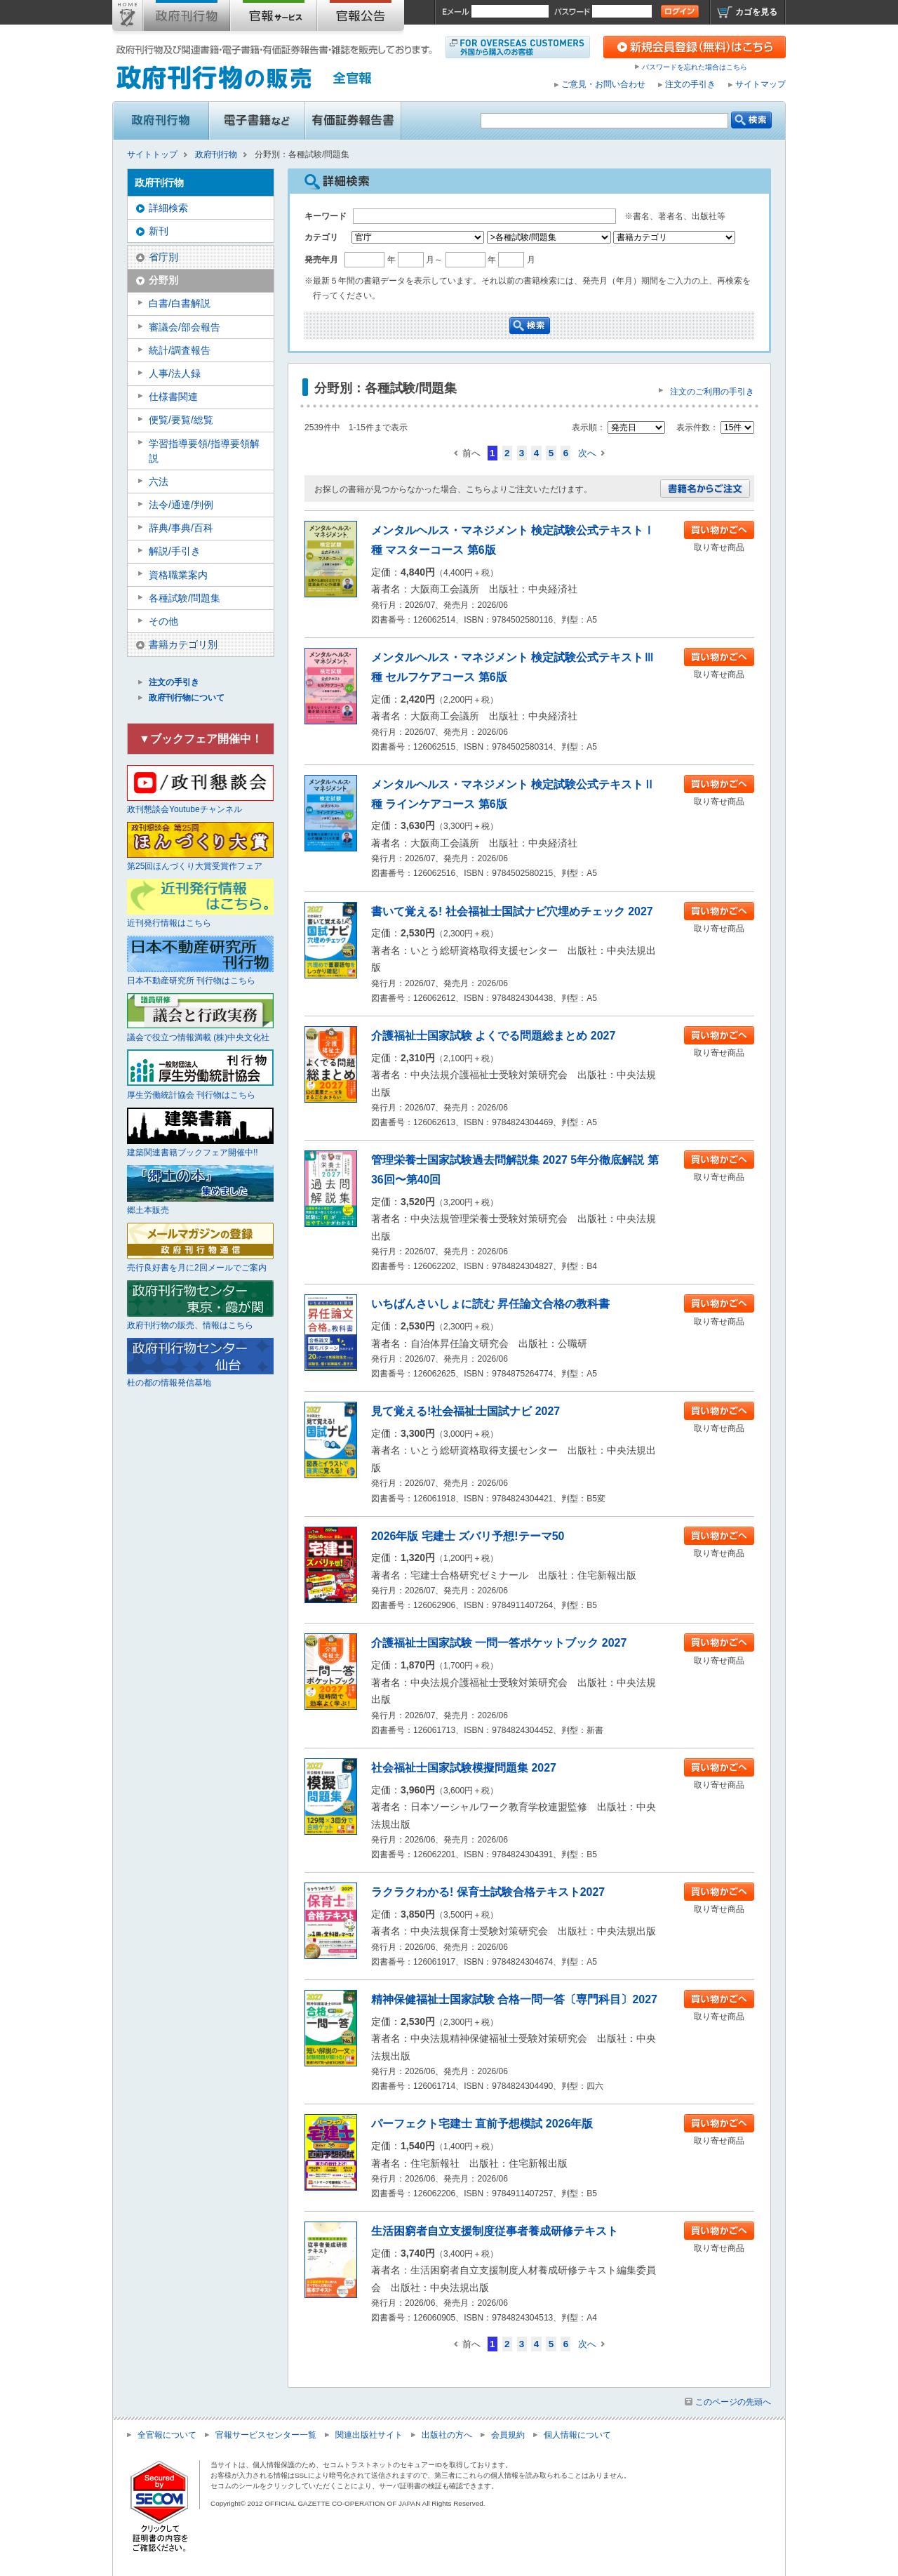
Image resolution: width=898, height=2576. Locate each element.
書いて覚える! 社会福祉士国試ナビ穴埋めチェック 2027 (512, 911)
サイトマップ (760, 84)
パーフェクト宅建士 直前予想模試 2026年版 (482, 2124)
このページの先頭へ (733, 2402)
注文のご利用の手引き (712, 392)
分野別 (163, 280)
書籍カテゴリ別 (183, 644)
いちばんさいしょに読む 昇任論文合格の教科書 (490, 1304)
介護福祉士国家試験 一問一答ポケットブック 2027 (498, 1643)
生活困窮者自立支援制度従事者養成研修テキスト (494, 2231)
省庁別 (163, 257)
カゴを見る (756, 12)
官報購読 (273, 18)
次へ (587, 453)
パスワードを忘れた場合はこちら (694, 67)
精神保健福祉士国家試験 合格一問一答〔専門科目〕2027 (514, 1999)
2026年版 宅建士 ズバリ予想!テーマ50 (467, 1536)
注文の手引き (690, 84)
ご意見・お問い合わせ (603, 84)
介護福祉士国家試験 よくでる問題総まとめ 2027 (493, 1036)
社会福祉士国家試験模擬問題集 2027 (463, 1768)
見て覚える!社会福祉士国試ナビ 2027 (465, 1411)
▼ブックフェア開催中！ (200, 739)
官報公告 (360, 18)
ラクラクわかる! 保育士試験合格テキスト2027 (488, 1892)
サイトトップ (127, 18)
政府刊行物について (186, 698)
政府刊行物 (186, 18)
